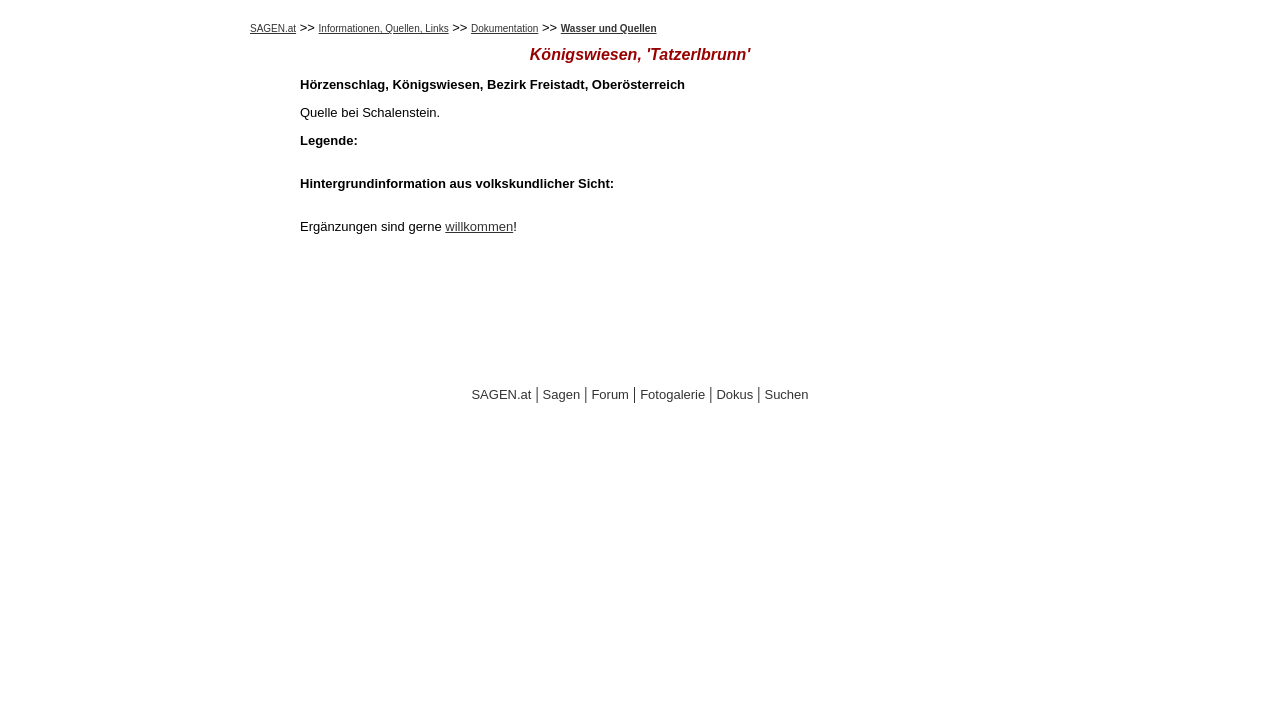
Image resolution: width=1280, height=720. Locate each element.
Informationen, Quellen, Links (384, 28)
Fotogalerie (672, 394)
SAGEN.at (273, 28)
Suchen (786, 394)
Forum (610, 394)
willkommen (479, 226)
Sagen (562, 394)
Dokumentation (504, 28)
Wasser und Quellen (609, 28)
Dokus (734, 394)
